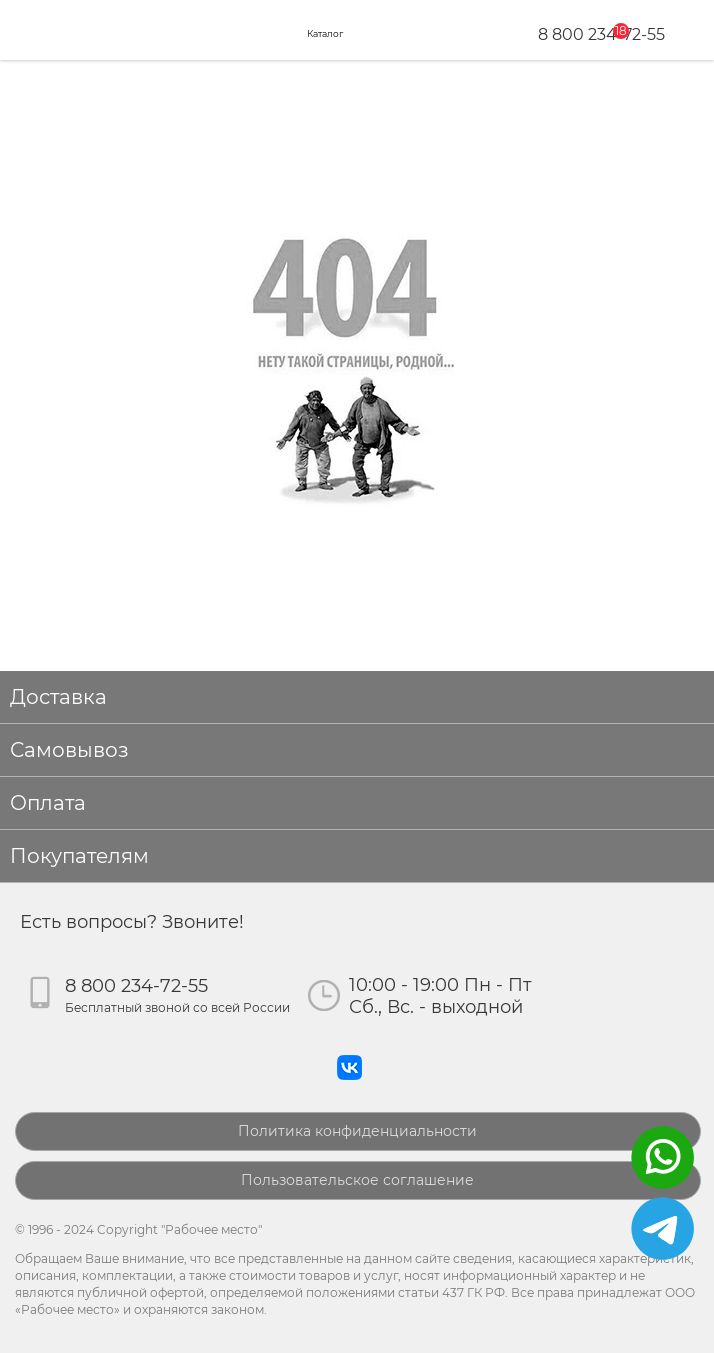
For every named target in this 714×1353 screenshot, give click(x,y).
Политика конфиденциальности (357, 1131)
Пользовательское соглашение (357, 1180)
